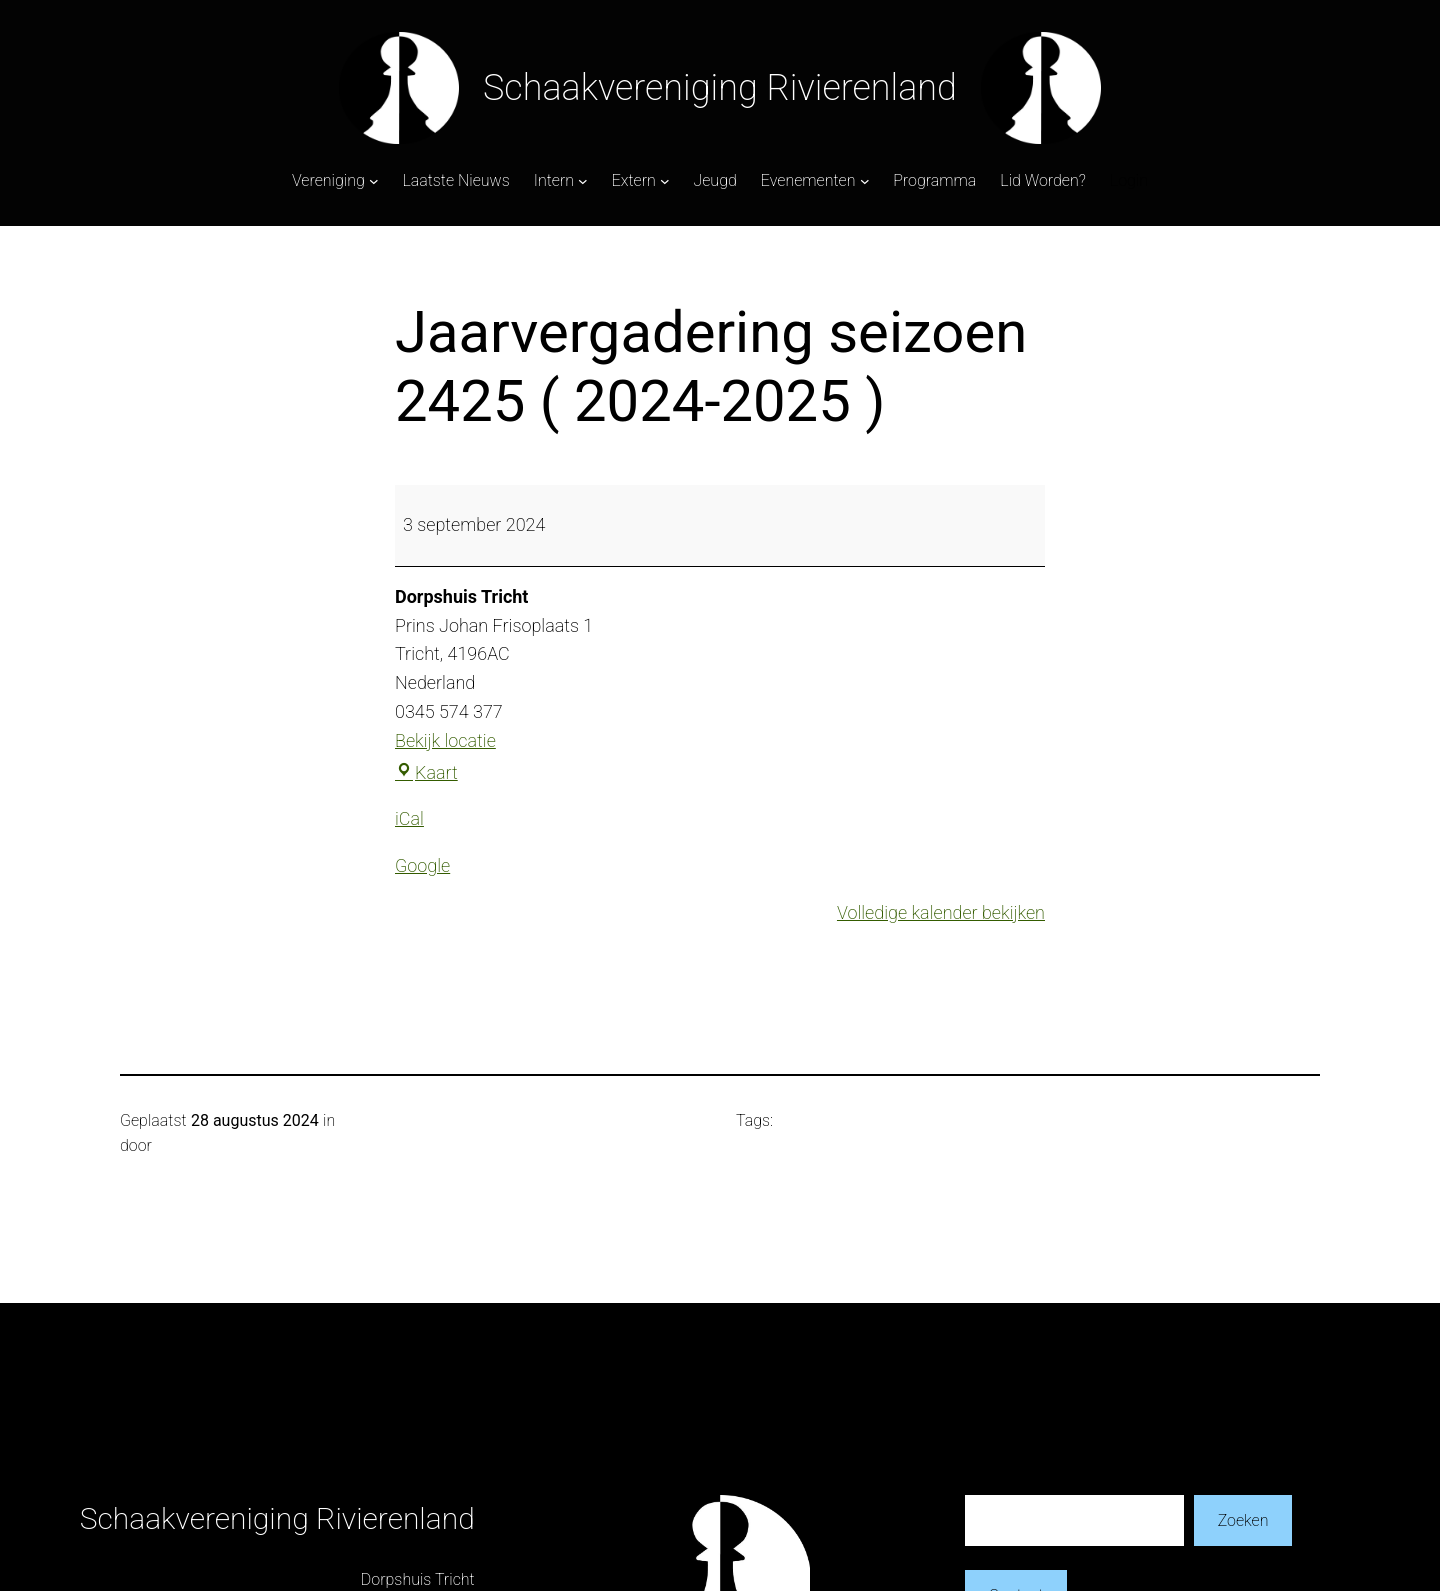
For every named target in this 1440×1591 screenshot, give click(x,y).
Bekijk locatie (445, 740)
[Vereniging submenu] (374, 181)
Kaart (426, 772)
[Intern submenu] (583, 181)
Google (422, 865)
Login (1129, 180)
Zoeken (1243, 1520)
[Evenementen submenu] (865, 181)
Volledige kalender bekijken (941, 912)
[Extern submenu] (665, 181)
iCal (409, 818)
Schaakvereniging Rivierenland (720, 88)
